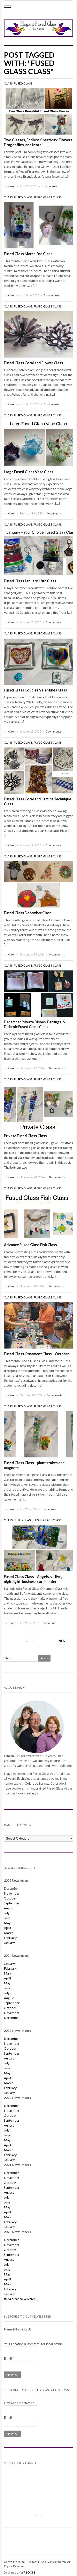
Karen (11, 186)
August (9, 1908)
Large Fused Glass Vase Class (28, 472)
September (12, 1903)
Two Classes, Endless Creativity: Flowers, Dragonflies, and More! (38, 142)
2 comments (52, 295)
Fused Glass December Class (28, 913)
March (8, 1933)
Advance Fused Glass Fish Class (30, 1244)
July (6, 1913)
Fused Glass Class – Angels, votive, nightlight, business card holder (33, 1579)
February (10, 1937)
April (7, 1928)
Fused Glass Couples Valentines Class (35, 690)
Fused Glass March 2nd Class (28, 253)
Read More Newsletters (20, 2299)
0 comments (49, 186)
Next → (64, 1640)
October (10, 1898)
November (11, 1893)
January (9, 1942)
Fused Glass (23, 83)
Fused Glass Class (48, 197)
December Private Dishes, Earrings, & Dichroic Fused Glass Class (34, 1024)
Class (8, 83)
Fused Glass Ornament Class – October (36, 1354)
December (11, 2017)
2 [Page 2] (33, 1640)
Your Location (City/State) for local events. (33, 2344)
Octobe (9, 2115)
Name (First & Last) (17, 2329)
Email (9, 2358)
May (7, 1923)
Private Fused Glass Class (25, 1136)
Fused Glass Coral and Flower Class (33, 363)
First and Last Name (19, 2403)
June (7, 1918)
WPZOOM (28, 2572)
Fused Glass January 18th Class (30, 581)
